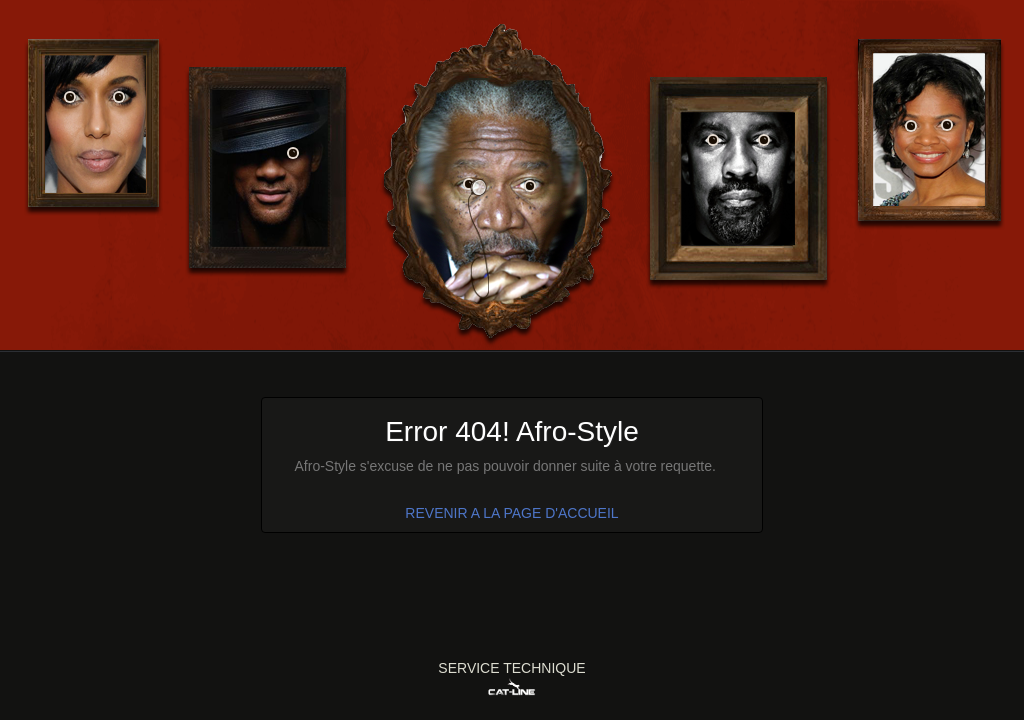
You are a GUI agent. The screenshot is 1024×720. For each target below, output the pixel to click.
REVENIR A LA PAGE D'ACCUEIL (511, 513)
